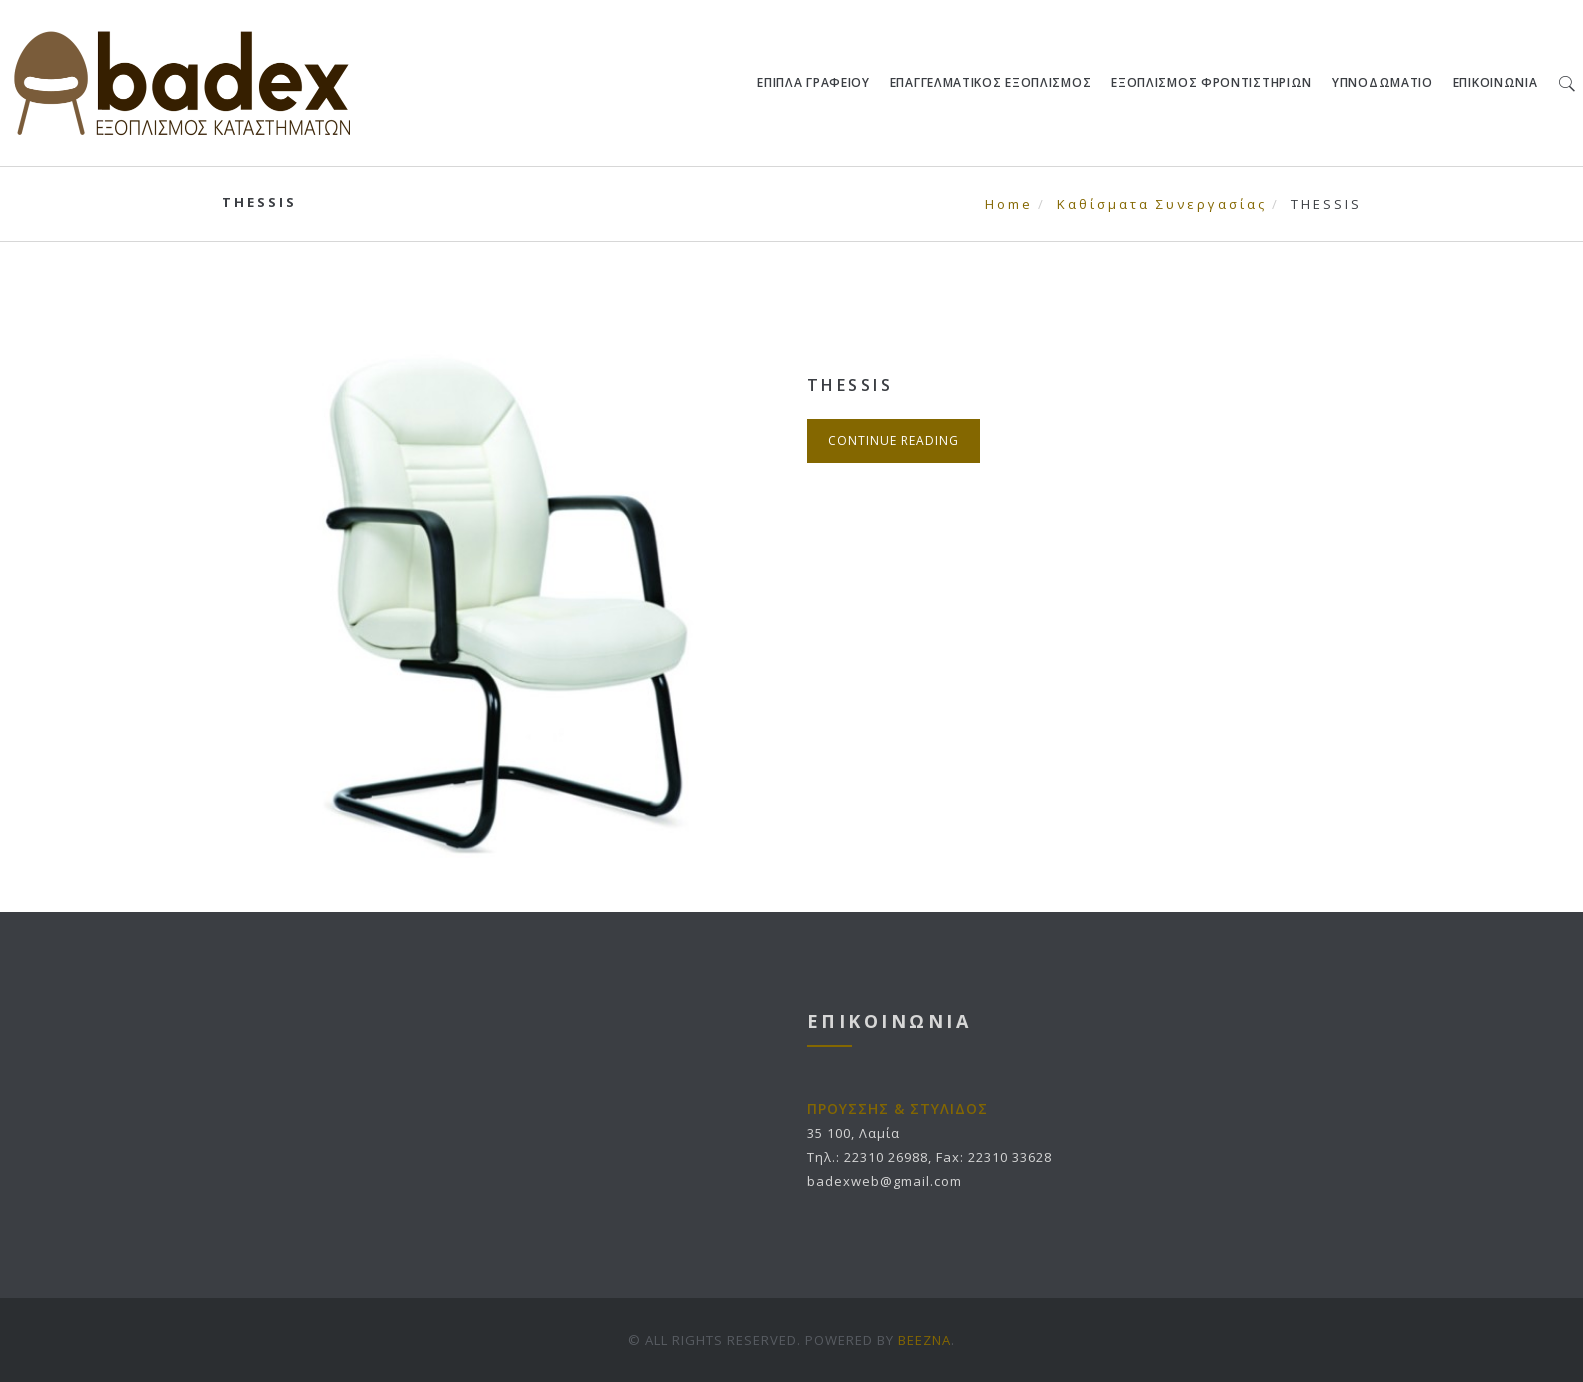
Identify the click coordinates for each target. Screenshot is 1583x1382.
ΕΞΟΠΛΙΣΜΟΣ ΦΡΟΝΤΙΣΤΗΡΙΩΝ (1212, 82)
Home (1009, 204)
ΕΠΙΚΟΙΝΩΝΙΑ (1495, 82)
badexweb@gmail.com (884, 1181)
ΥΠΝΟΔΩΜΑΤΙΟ (1383, 82)
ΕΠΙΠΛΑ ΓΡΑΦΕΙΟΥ (814, 82)
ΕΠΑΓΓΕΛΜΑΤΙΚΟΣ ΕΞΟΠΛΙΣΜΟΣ (991, 82)
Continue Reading (893, 440)
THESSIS (850, 385)
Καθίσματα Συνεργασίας (1162, 204)
